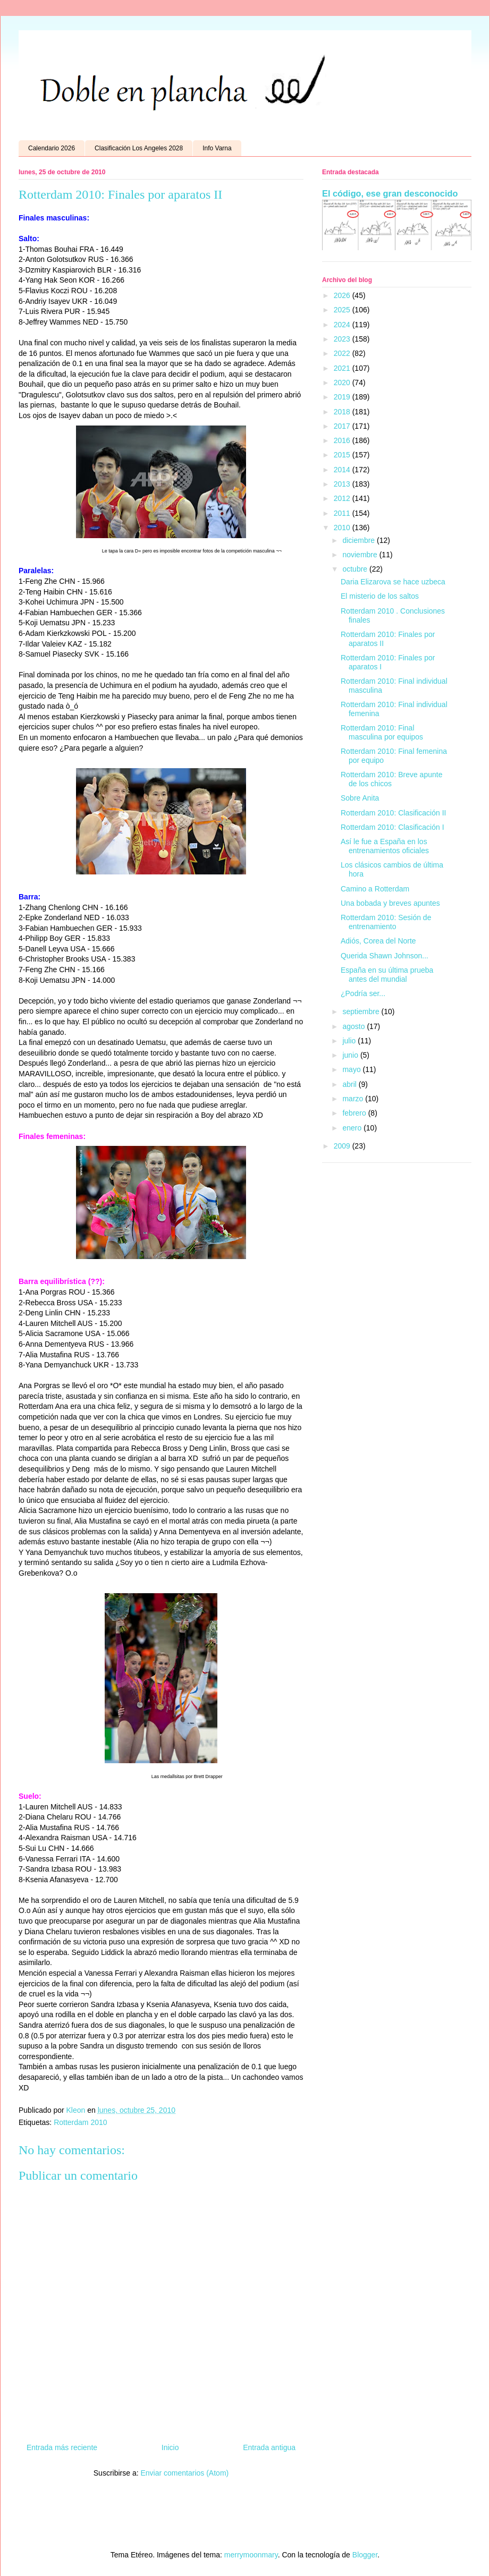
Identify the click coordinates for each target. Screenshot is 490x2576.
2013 (343, 484)
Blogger (364, 2555)
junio (351, 1055)
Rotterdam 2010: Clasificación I (392, 827)
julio (350, 1040)
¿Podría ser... (363, 993)
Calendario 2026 (51, 148)
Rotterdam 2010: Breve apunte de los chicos (391, 779)
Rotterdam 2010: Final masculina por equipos (382, 732)
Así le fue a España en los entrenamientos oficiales (385, 846)
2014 (343, 469)
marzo (353, 1098)
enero (353, 1128)
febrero (355, 1113)
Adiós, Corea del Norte (378, 941)
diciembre (359, 540)
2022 (343, 353)
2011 (343, 513)
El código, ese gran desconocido (390, 193)
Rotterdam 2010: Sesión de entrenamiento (386, 922)
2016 (343, 440)
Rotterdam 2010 (80, 2122)
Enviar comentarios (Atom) (184, 2473)
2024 (343, 324)
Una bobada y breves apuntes (390, 903)
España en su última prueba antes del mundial (387, 974)
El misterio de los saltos (380, 596)
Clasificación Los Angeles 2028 (139, 148)
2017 (343, 426)
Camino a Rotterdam (375, 889)
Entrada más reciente (62, 2447)
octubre (355, 569)
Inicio (170, 2447)
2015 (343, 454)
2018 (343, 411)
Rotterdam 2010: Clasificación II (393, 813)
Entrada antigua (269, 2447)
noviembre (360, 554)
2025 (343, 309)
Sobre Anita (360, 798)
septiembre (361, 1011)
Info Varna (216, 148)
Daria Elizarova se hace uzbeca (393, 581)
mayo (352, 1069)
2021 (343, 368)
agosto (354, 1026)
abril (350, 1084)
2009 (343, 1146)
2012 (343, 498)
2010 (343, 527)
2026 (343, 295)
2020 (343, 382)
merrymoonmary (251, 2555)
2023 (343, 339)
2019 (343, 397)
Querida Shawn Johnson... (384, 955)
